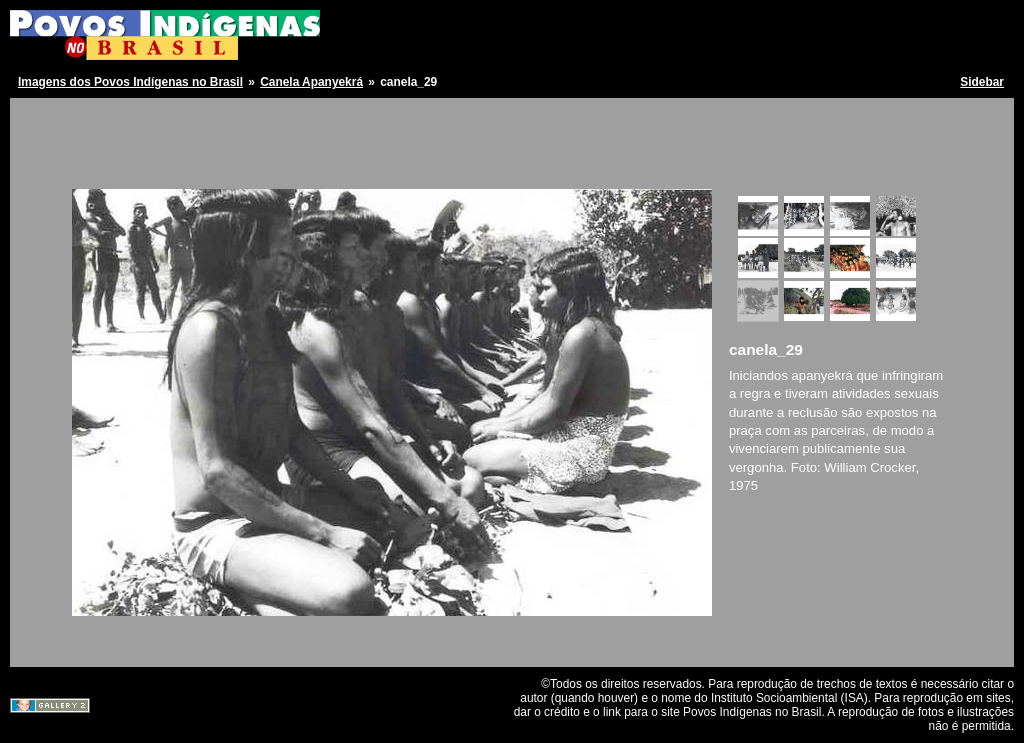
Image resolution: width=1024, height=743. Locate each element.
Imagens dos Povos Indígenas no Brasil (130, 82)
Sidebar (982, 82)
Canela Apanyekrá (311, 82)
